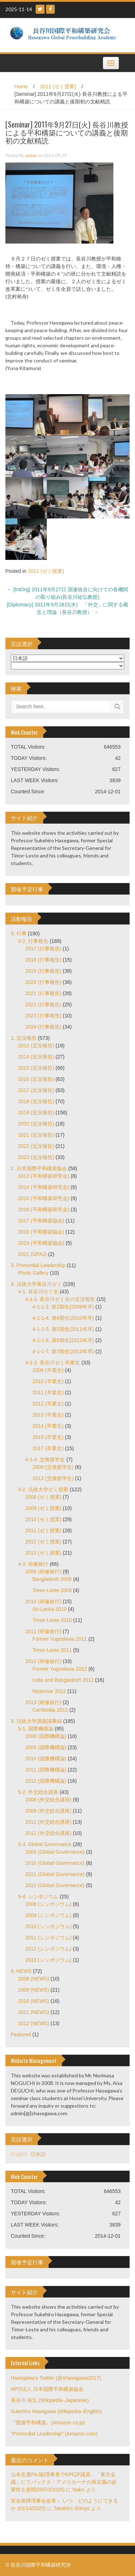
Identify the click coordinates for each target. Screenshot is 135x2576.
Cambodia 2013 (50, 1710)
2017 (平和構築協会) (41, 1221)
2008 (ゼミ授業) (43, 1497)
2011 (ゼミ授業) (58, 86)
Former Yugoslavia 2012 (59, 1669)
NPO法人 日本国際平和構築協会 (47, 2389)
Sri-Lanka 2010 (49, 1609)
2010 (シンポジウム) (48, 1926)
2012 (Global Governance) (55, 1885)
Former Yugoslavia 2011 (59, 1639)
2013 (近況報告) (36, 1045)
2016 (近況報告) (36, 1079)
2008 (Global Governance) (55, 1852)
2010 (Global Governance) (55, 1863)
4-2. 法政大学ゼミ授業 (43, 1489)
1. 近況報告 (24, 1038)
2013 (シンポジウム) (48, 1960)
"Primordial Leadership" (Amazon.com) (54, 2434)
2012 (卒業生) (47, 1404)
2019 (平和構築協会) (41, 1243)
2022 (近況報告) (36, 1146)
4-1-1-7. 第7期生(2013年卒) (63, 1351)
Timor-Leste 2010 (52, 1620)
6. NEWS (21, 1971)
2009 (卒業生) (47, 1370)
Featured (21, 2034)
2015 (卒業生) (47, 1437)
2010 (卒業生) (47, 1381)
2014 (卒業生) (47, 1426)
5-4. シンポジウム (38, 1896)
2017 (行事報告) (43, 948)
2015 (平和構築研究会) (43, 1198)
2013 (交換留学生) (52, 1478)
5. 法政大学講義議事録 (36, 1721)
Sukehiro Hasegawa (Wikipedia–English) (56, 2411)
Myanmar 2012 (49, 1691)
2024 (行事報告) (43, 1027)
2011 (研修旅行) (43, 1631)
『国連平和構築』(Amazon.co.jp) (48, 2422)
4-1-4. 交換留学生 (45, 1459)
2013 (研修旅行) (43, 1702)
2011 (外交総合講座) (48, 1822)
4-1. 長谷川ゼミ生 (38, 1291)
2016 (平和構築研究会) (43, 1209)
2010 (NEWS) (33, 2001)
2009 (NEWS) (33, 1990)
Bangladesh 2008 (52, 1579)
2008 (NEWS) (33, 1979)
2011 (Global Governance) (55, 1874)
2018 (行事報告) (43, 960)
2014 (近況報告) (36, 1057)
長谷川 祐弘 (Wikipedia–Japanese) (50, 2400)
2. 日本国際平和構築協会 (39, 1168)
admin (31, 155)
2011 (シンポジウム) (48, 1937)
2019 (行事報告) (43, 971)
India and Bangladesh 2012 (63, 1680)
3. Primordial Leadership (38, 1265)
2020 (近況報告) (36, 1124)
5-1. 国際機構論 (35, 1729)
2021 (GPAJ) (32, 1254)
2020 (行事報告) (43, 982)
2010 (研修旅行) (43, 1601)
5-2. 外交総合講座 (38, 1792)
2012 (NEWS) (33, 2023)
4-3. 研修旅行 (33, 1564)
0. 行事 (19, 933)
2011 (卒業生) (47, 1392)
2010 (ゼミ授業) (43, 1519)
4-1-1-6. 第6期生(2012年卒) (63, 1340)
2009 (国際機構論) (45, 1747)
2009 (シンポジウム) (48, 1915)
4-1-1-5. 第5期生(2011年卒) (63, 1329)
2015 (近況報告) (36, 1068)
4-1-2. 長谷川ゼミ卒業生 (52, 1362)
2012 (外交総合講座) (48, 1833)
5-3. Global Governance (45, 1844)
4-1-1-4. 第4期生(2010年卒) (63, 1318)
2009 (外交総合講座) (48, 1811)
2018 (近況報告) (36, 1101)
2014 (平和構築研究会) (43, 1187)
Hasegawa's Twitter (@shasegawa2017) (56, 2378)
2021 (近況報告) (36, 1135)
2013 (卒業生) (47, 1415)
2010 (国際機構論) (45, 1758)
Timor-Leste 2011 (52, 1650)
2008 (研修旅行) (43, 1571)
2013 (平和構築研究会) (43, 1176)
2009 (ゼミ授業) (43, 1508)
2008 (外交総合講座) (48, 1799)
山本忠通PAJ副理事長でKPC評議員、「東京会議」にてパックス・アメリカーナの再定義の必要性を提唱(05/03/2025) (64, 2482)
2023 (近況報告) (36, 1157)
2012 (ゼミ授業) (43, 1542)
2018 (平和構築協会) (41, 1232)
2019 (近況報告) (36, 1112)
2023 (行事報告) (43, 1016)
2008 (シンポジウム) (48, 1904)
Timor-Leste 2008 (52, 1590)
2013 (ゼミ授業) (43, 1553)
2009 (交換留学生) (52, 1467)
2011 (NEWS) (33, 2012)
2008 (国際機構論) (45, 1736)
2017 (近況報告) (36, 1090)
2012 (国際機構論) (45, 1781)
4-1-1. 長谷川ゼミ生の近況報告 (60, 1299)
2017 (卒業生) (47, 1448)
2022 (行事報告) (43, 1004)
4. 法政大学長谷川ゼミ (36, 1284)
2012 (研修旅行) (43, 1661)
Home (21, 86)
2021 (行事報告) (43, 993)
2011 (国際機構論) (45, 1770)
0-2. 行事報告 (33, 941)
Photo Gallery (33, 1273)
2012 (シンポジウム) (48, 1949)
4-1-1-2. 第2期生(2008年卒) (63, 1307)
